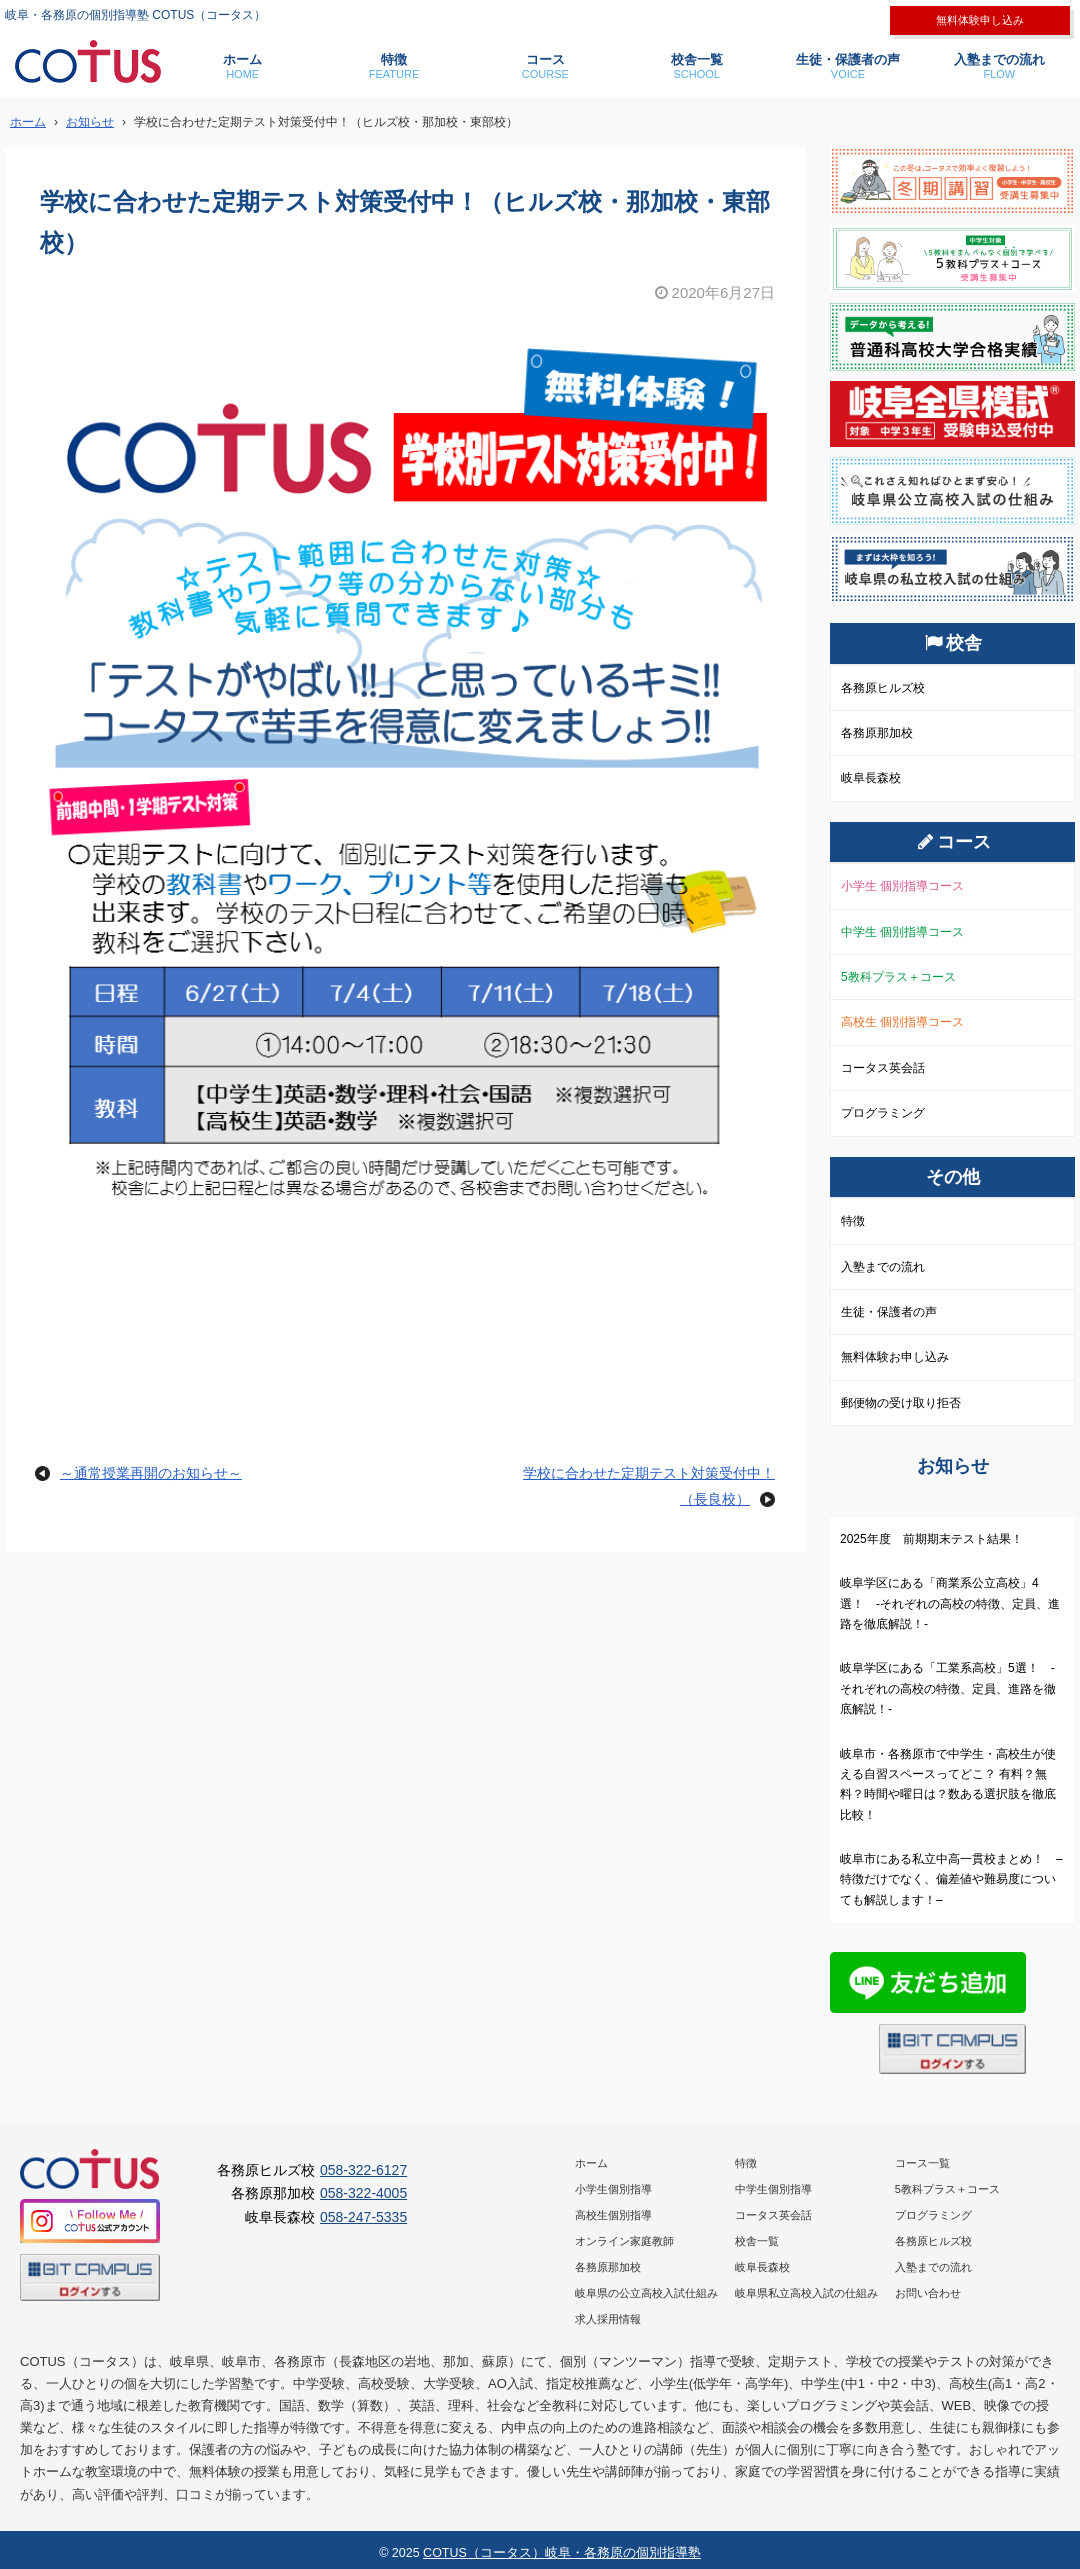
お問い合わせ (928, 2293)
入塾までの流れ (999, 67)
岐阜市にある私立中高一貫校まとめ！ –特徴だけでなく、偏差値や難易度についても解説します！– (951, 1879)
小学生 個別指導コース (902, 886)
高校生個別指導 (613, 2215)
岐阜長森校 (871, 778)
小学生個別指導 (613, 2189)
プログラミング (883, 1113)
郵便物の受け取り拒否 (901, 1403)
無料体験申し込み (980, 20)
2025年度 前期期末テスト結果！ (931, 1539)
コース (545, 67)
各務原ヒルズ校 (883, 688)
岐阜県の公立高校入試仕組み (646, 2293)
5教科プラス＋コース (898, 977)
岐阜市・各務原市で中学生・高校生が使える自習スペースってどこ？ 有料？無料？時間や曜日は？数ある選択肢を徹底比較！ (948, 1784)
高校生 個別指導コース (902, 1022)
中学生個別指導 (773, 2189)
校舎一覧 (696, 67)
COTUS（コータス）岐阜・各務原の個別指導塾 (562, 2553)
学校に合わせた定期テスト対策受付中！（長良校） (649, 1486)
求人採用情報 (608, 2319)
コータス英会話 (883, 1068)
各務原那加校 (877, 733)
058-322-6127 (363, 2170)
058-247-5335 (363, 2217)
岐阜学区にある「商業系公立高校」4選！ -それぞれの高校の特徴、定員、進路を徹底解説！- (950, 1603)
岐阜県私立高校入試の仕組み (806, 2293)
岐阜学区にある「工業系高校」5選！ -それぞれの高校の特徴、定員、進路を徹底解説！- (948, 1688)
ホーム (242, 67)
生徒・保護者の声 (847, 67)
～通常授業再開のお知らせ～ (151, 1473)
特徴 (393, 67)
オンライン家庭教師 (624, 2241)
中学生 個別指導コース (902, 932)
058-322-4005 (363, 2193)
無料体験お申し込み (895, 1357)
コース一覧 (922, 2163)
